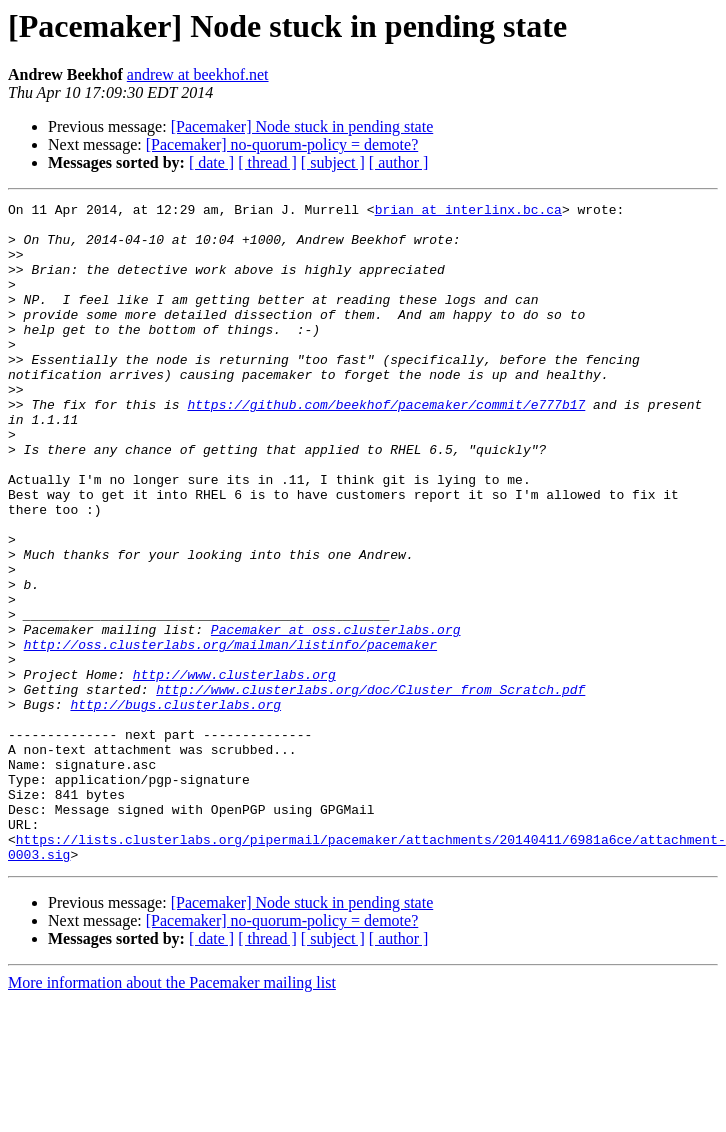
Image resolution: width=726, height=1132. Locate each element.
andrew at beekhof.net (198, 74)
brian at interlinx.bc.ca (468, 212)
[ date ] (211, 162)
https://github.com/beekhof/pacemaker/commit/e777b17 (386, 446)
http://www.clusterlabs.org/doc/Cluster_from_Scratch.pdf (370, 788)
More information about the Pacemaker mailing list (172, 1114)
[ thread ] (267, 162)
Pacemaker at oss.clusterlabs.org (336, 716)
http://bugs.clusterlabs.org (175, 806)
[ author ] (399, 162)
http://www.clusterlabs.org (234, 770)
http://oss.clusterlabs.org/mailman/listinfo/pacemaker (230, 734)
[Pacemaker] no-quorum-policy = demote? (282, 144)
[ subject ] (333, 162)
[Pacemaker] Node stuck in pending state (302, 126)
